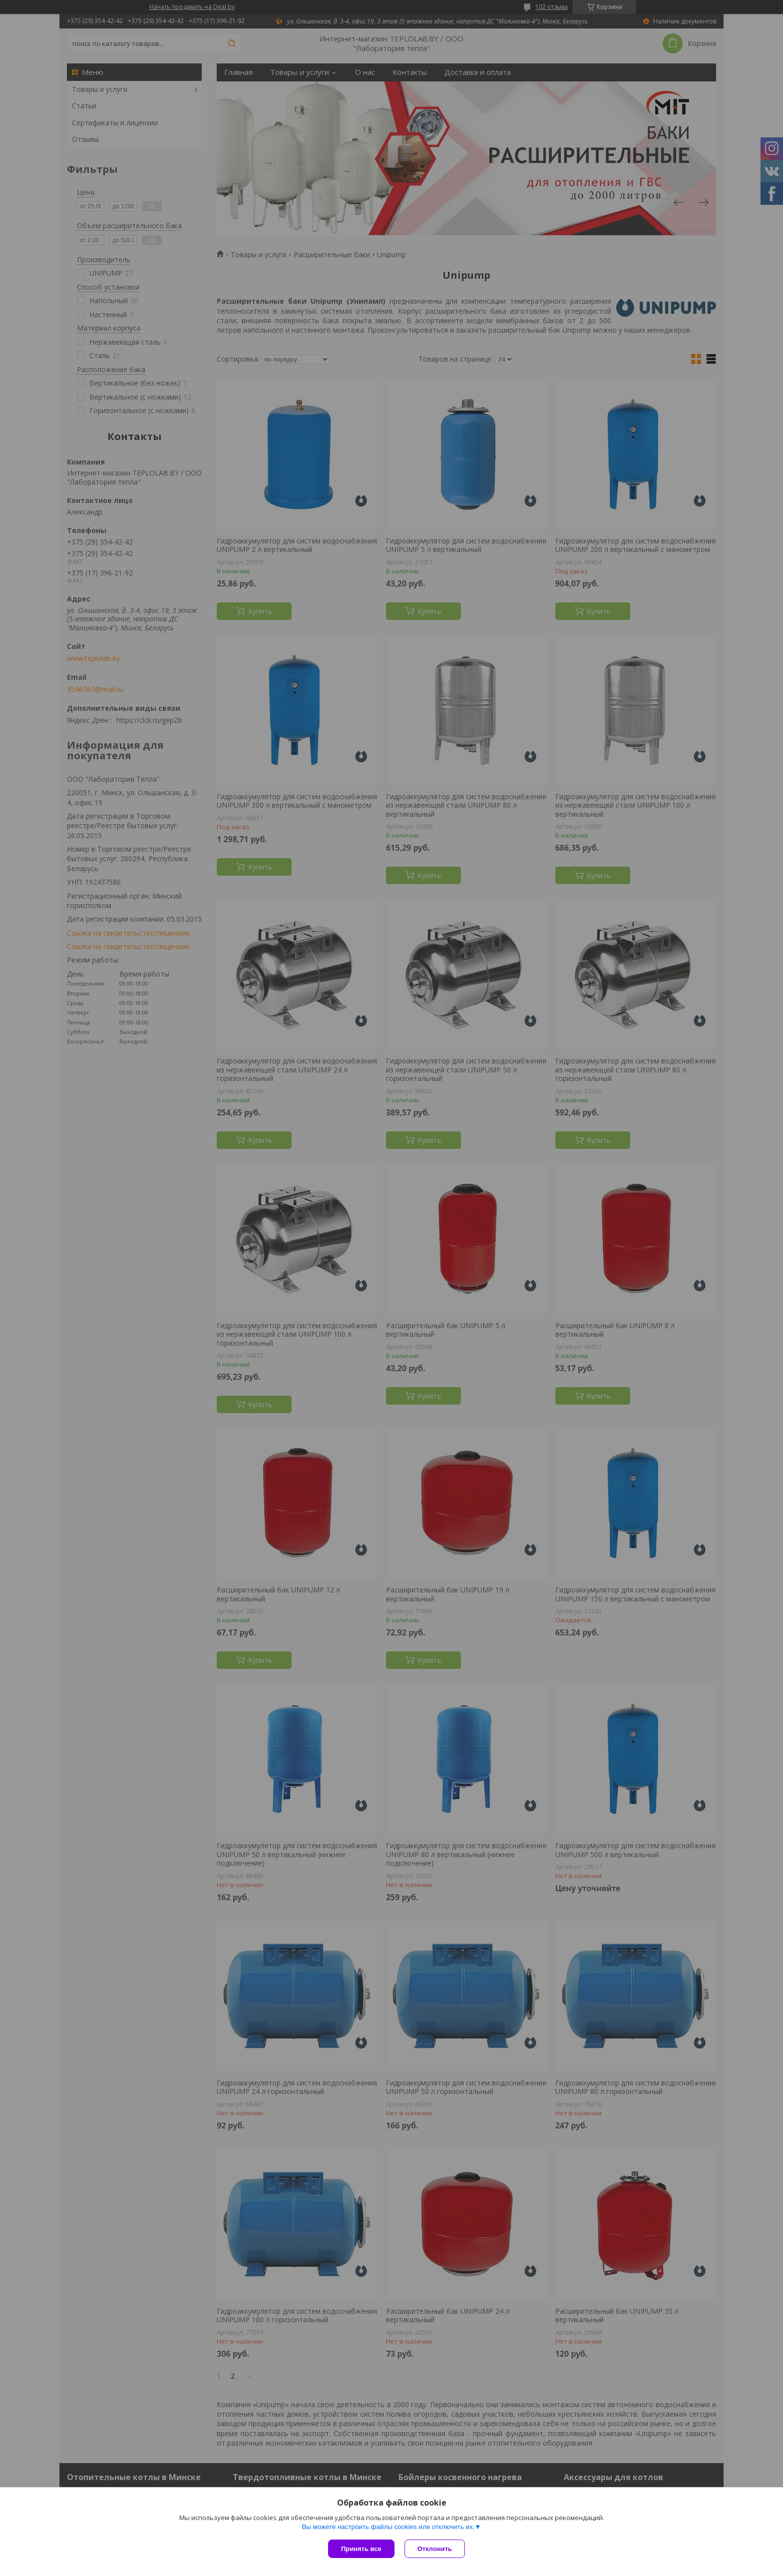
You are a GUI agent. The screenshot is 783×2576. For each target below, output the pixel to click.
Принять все (361, 2549)
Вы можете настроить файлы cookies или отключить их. (388, 2527)
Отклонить (434, 2549)
